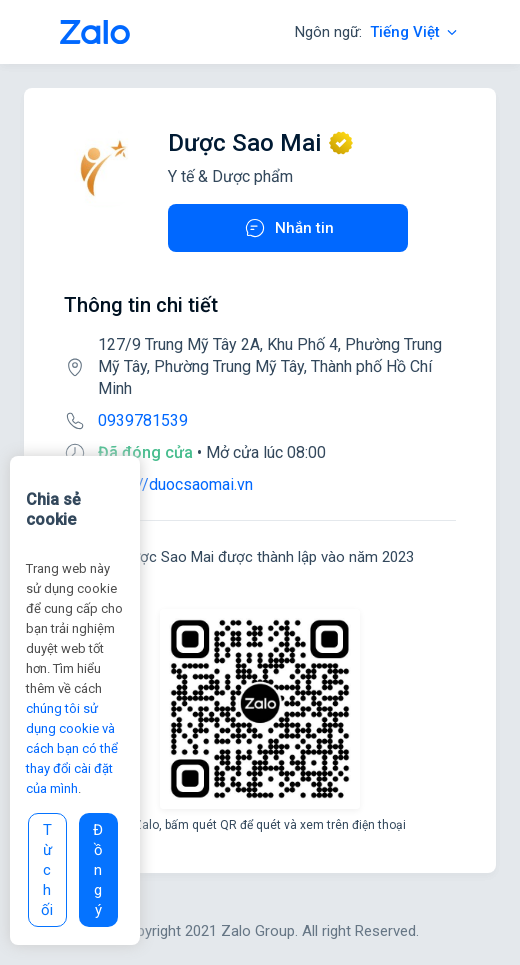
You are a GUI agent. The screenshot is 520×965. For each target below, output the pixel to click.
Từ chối (47, 870)
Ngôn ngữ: (377, 32)
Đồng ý (98, 870)
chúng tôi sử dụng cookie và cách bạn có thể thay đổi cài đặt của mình (72, 748)
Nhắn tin (288, 228)
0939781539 (143, 420)
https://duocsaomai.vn (175, 484)
